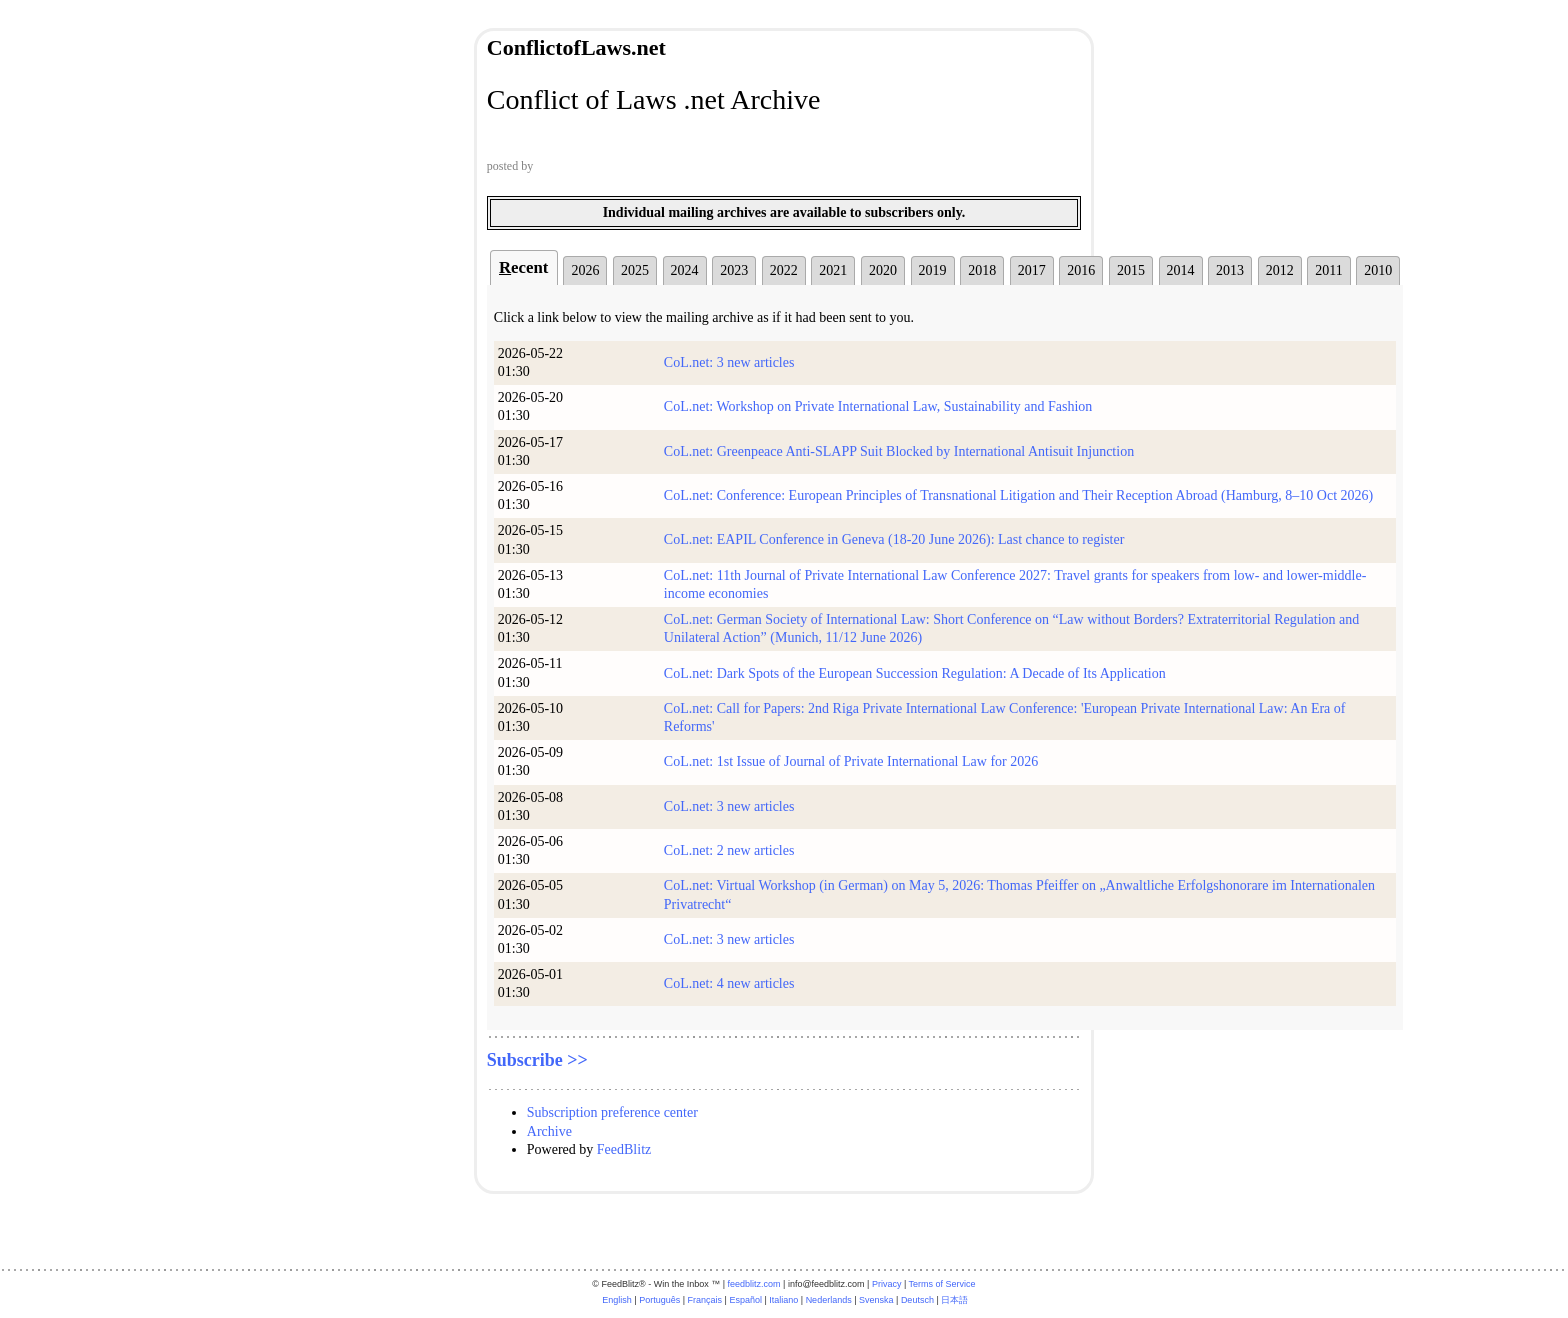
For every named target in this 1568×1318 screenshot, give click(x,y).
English (617, 1300)
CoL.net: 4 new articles (729, 983)
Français (705, 1300)
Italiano (783, 1300)
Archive (549, 1131)
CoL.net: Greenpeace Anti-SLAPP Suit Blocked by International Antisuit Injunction (899, 451)
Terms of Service (942, 1284)
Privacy (887, 1284)
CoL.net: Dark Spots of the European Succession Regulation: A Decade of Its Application (915, 673)
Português (659, 1300)
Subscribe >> (537, 1060)
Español (745, 1300)
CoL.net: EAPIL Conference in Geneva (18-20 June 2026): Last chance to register (894, 539)
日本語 (954, 1300)
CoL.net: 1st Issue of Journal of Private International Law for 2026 (851, 761)
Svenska (876, 1300)
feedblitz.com (754, 1284)
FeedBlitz (624, 1149)
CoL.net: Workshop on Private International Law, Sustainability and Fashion (878, 406)
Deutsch (917, 1300)
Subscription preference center (612, 1112)
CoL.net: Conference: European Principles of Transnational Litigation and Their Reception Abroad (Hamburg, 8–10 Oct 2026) (1018, 495)
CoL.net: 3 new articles (729, 362)
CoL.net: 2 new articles (729, 850)
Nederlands (829, 1300)
